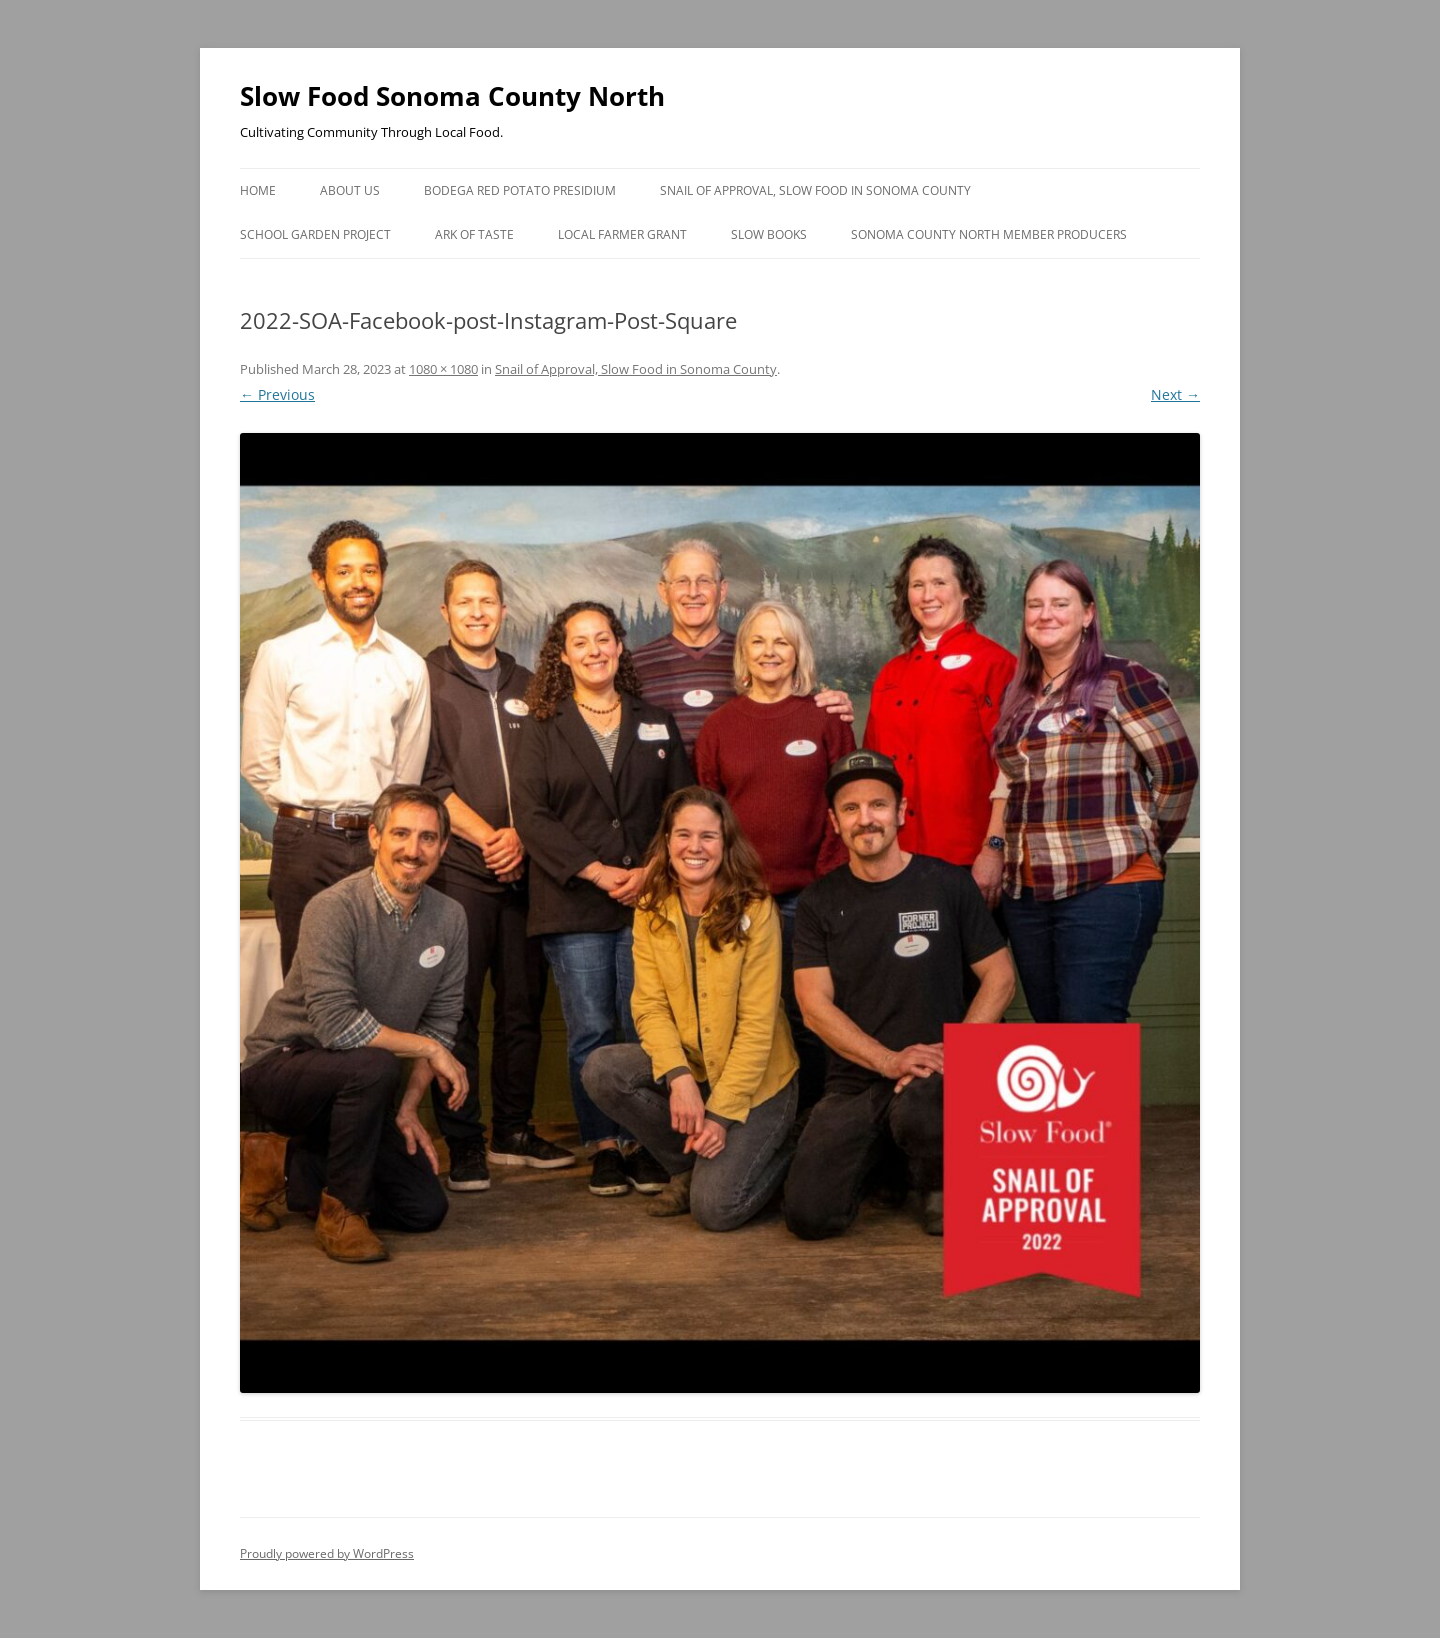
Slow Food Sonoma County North (452, 96)
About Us (350, 190)
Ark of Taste (474, 234)
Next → (1175, 394)
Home (258, 190)
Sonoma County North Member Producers (989, 234)
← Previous (277, 394)
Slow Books (769, 234)
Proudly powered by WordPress (327, 1553)
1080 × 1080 (443, 369)
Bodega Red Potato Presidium (520, 190)
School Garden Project (315, 234)
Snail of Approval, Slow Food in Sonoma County (815, 190)
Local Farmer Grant (622, 234)
